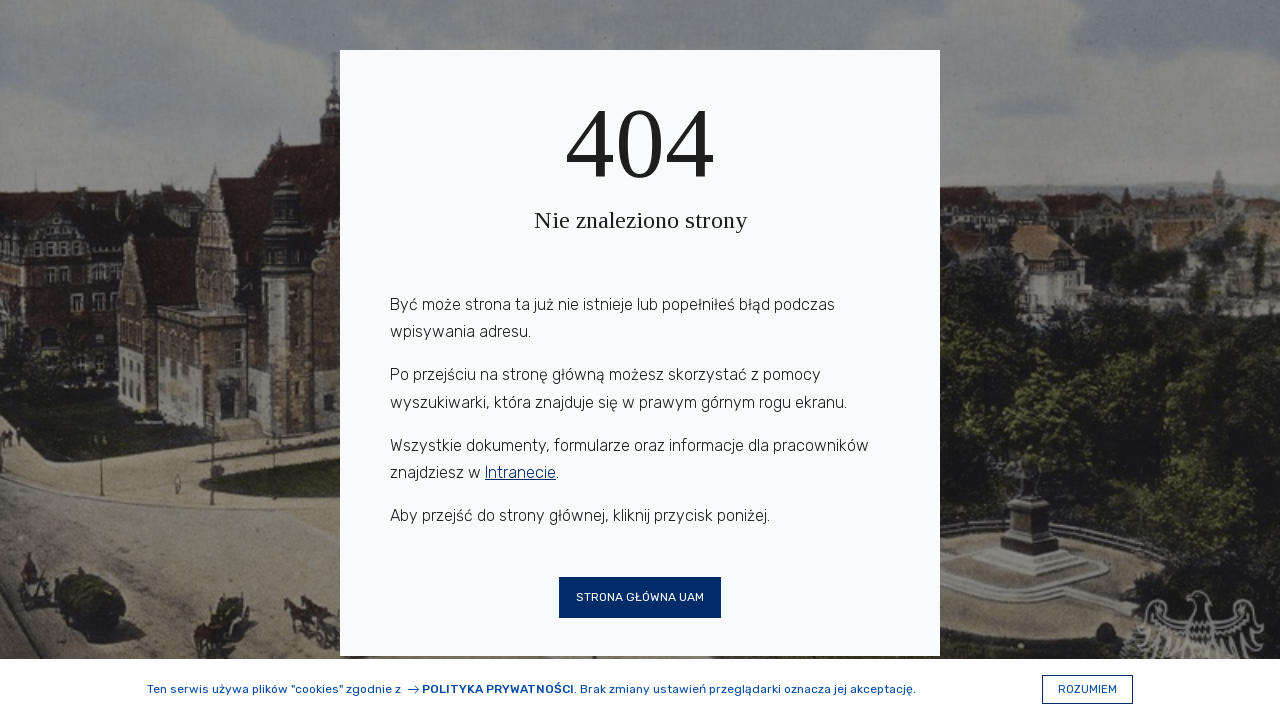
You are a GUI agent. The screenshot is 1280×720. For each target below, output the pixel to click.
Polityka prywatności (498, 689)
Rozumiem (1087, 689)
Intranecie (520, 472)
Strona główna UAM (640, 597)
